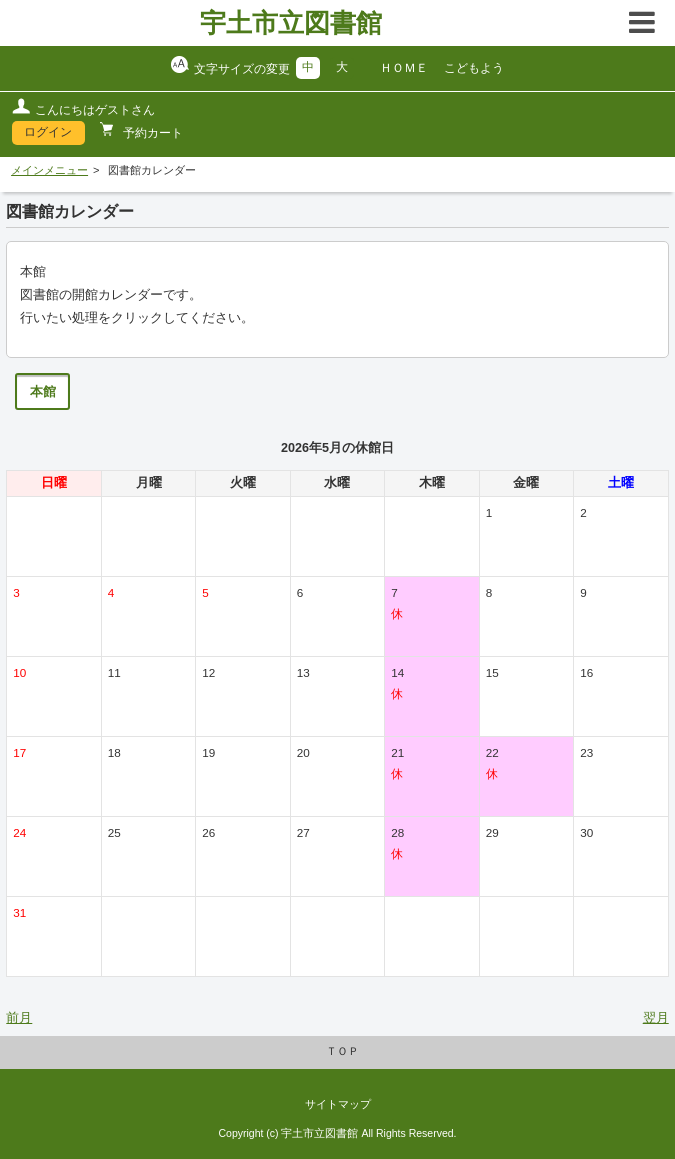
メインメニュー (49, 170)
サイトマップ (338, 1104)
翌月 (656, 1018)
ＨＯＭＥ (404, 68)
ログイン (48, 132)
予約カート (151, 133)
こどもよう (474, 68)
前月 (19, 1018)
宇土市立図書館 (291, 23)
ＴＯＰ (342, 1051)
